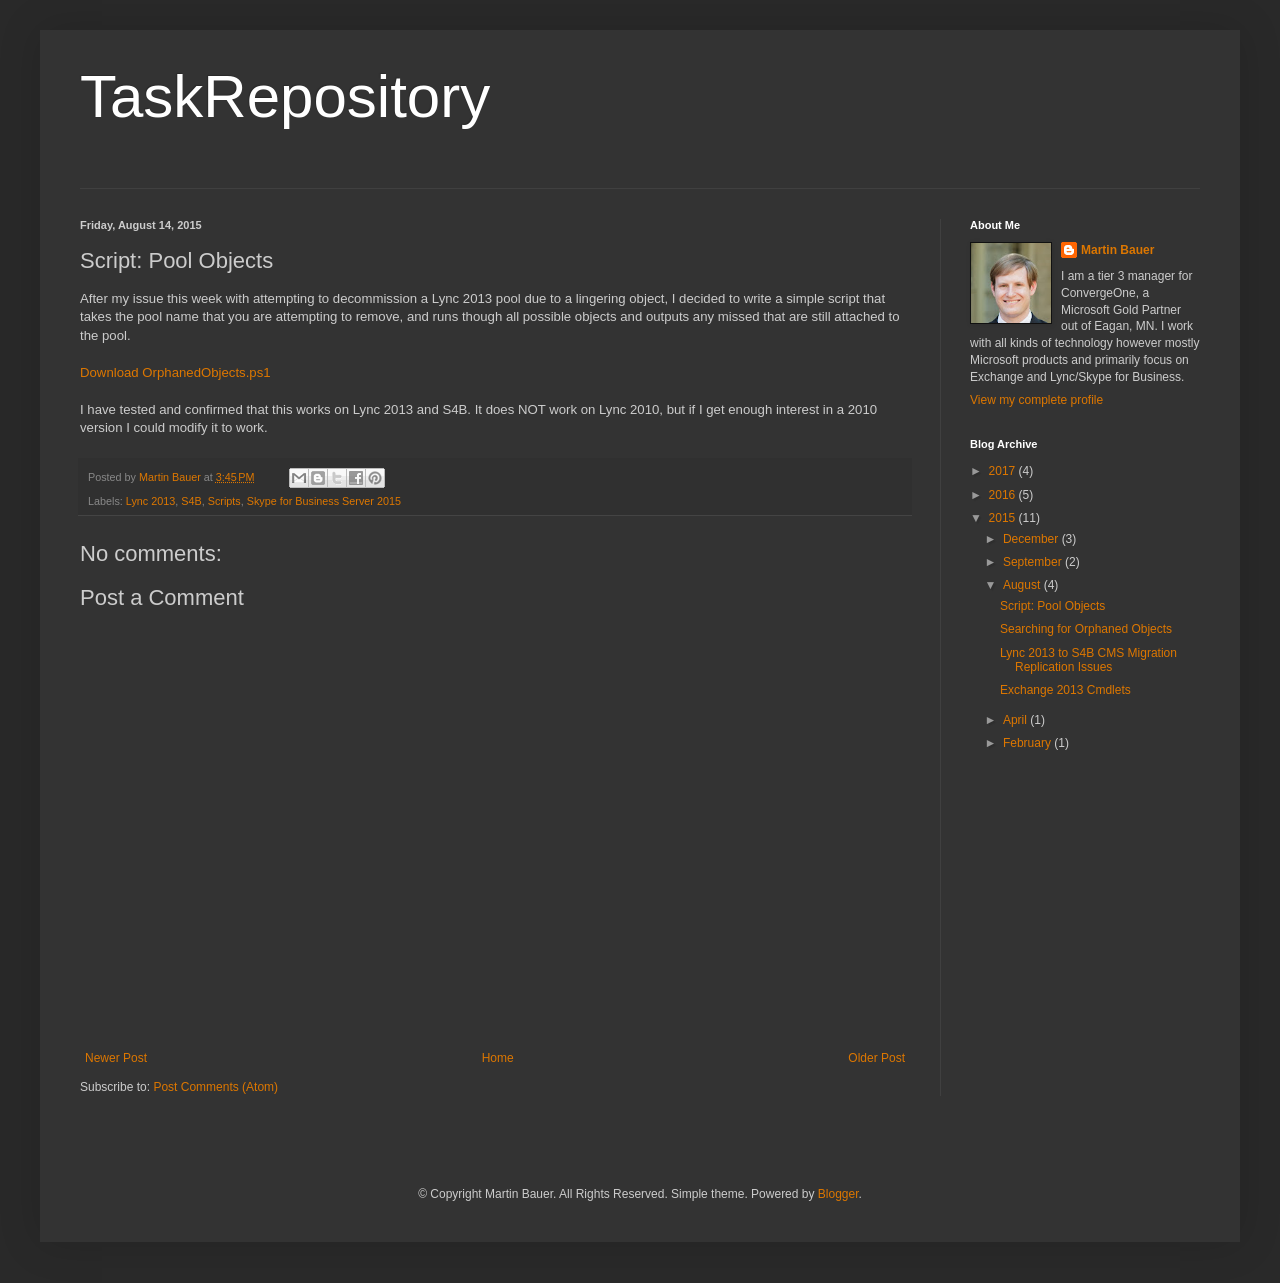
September (1034, 562)
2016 (1004, 495)
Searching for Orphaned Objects (1086, 629)
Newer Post (116, 1058)
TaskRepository (285, 96)
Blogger (838, 1194)
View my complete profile (1036, 400)
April (1016, 720)
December (1032, 539)
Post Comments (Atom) (215, 1087)
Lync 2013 (150, 501)
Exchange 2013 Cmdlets (1065, 690)
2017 (1004, 471)
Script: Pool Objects (1052, 606)
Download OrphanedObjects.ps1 (175, 372)
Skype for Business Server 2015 (324, 501)
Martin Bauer (1117, 250)
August (1023, 585)
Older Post (876, 1058)
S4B (191, 501)
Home (498, 1058)
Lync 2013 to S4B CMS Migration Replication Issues (1088, 660)
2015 (1004, 518)
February (1028, 743)
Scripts (224, 501)
